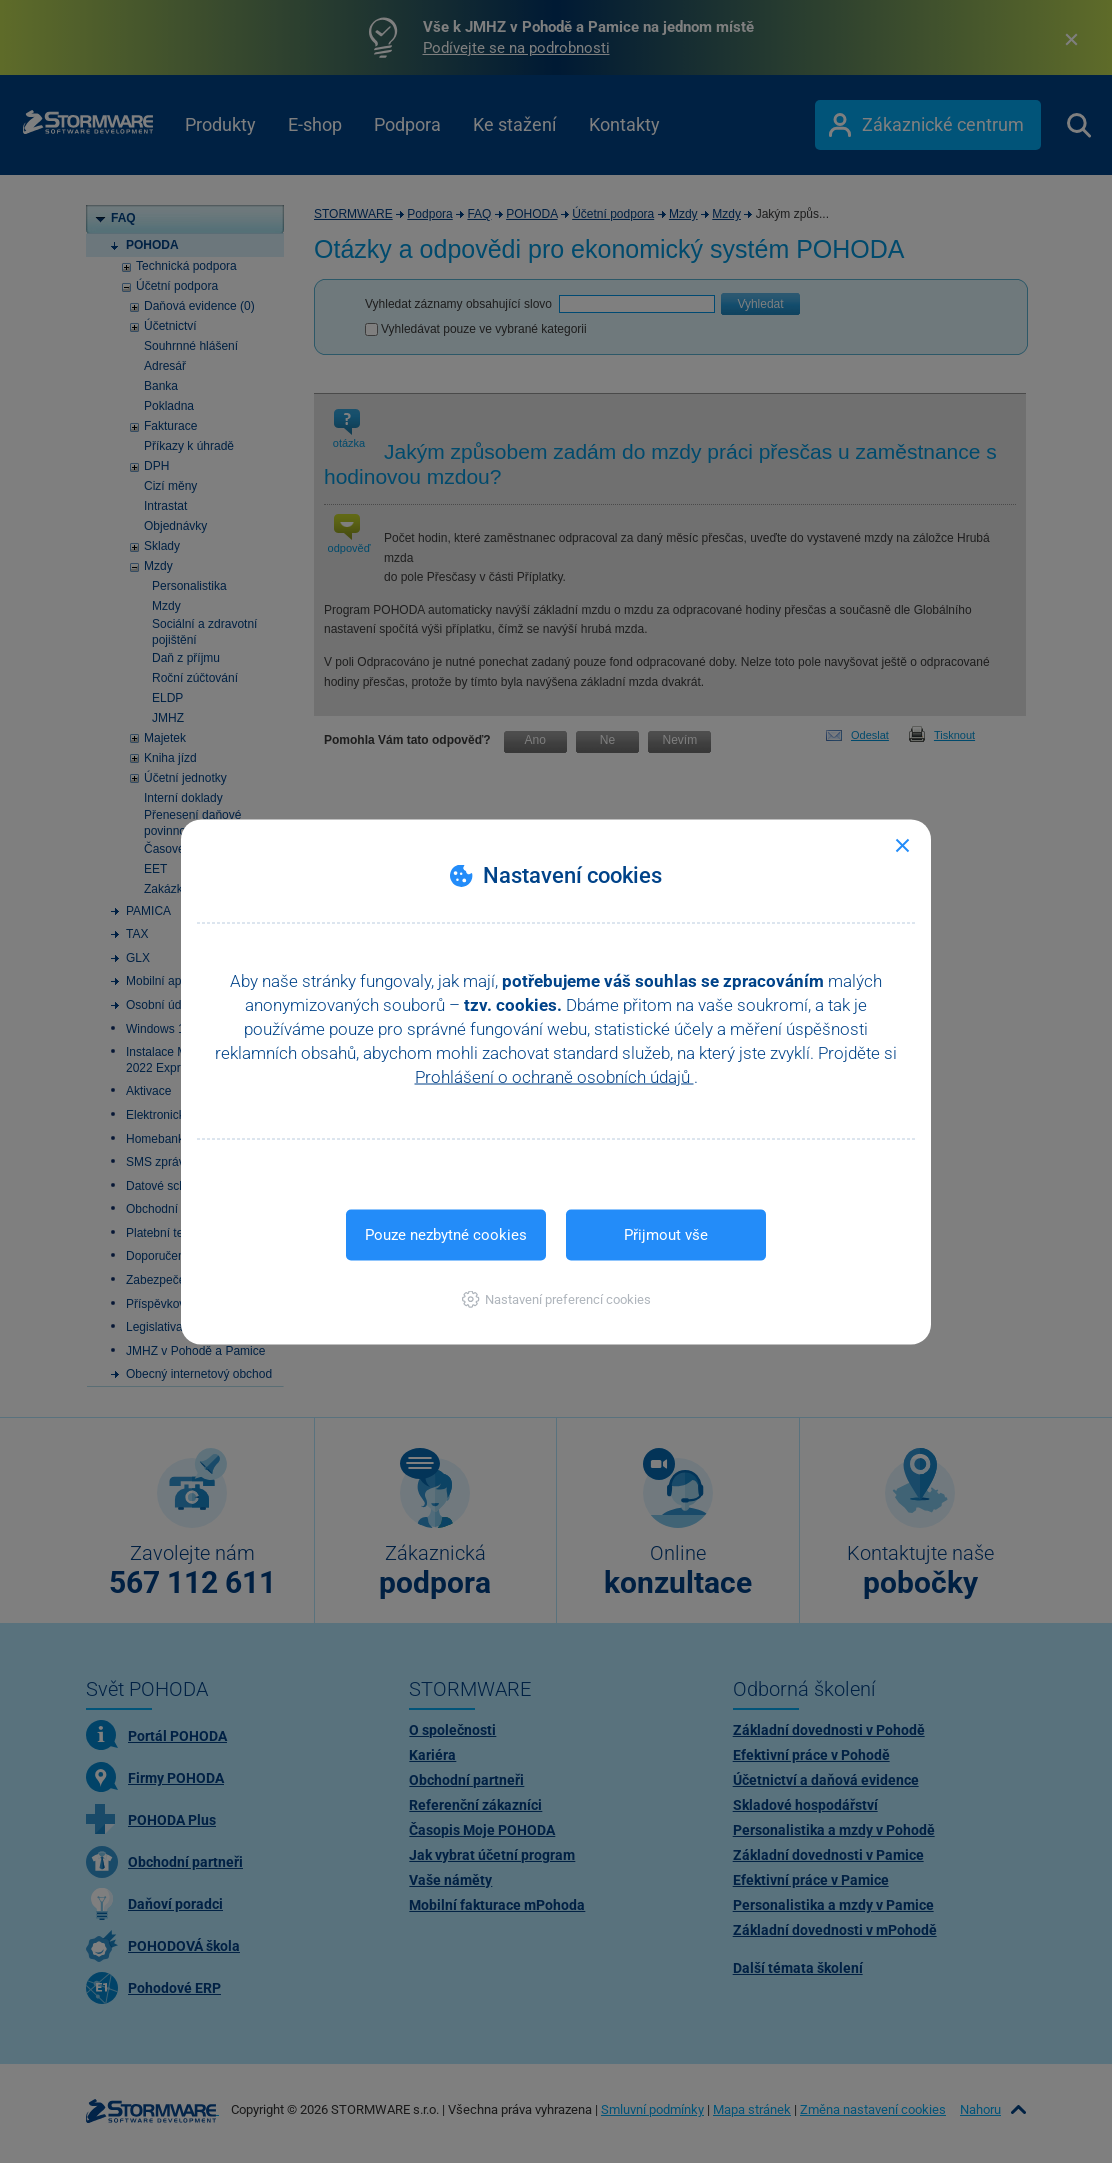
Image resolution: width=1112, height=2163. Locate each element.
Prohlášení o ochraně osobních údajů (554, 1076)
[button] (556, 1298)
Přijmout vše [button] (666, 1234)
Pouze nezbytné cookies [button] (446, 1234)
